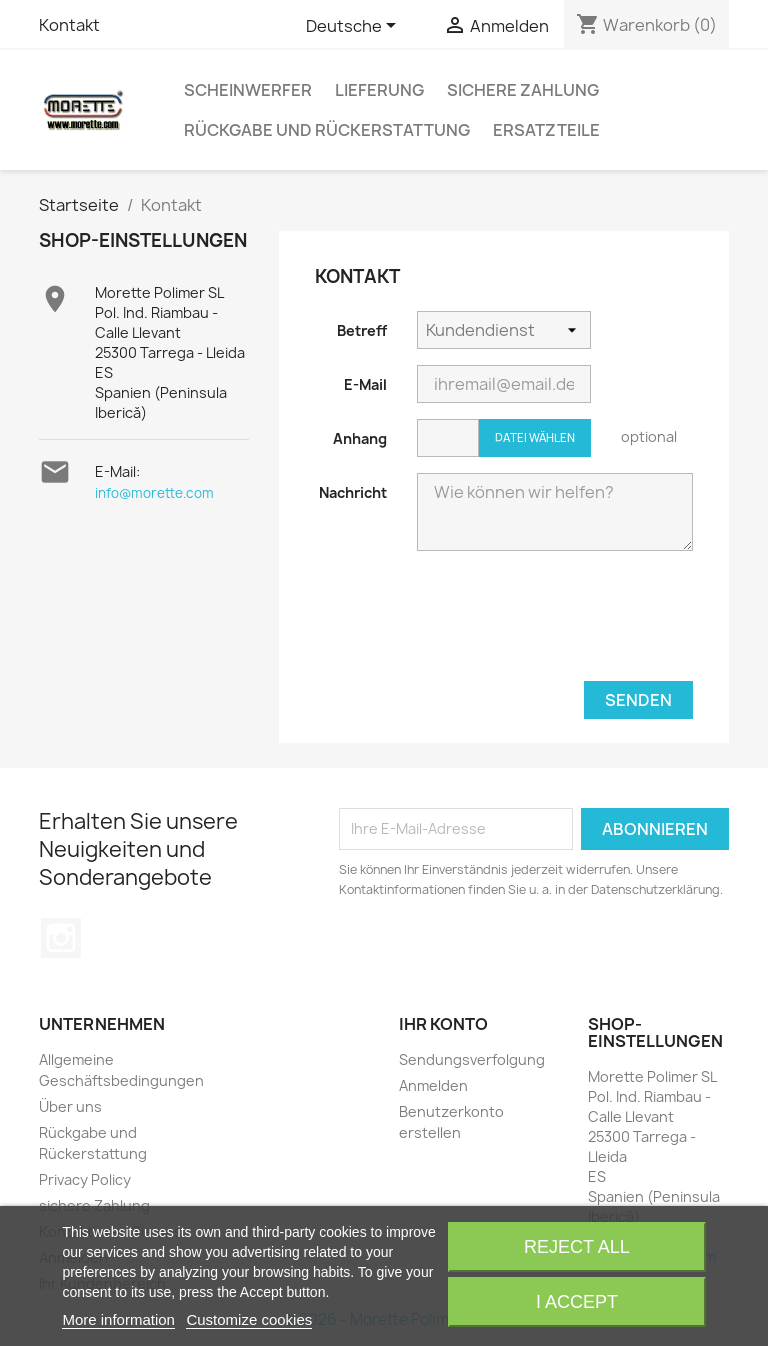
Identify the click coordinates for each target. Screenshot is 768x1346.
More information (118, 1319)
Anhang (360, 438)
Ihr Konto (443, 1024)
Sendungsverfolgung (472, 1059)
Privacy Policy (85, 1179)
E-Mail (365, 384)
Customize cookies (249, 1319)
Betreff (362, 330)
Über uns (70, 1106)
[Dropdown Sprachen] (354, 27)
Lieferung (379, 90)
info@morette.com (154, 493)
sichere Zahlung (523, 90)
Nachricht (353, 492)
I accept (577, 1302)
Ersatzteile (546, 130)
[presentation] (482, 622)
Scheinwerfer (248, 90)
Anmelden (433, 1085)
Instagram (61, 938)
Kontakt (69, 25)
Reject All (577, 1247)
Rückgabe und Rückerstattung (327, 130)
